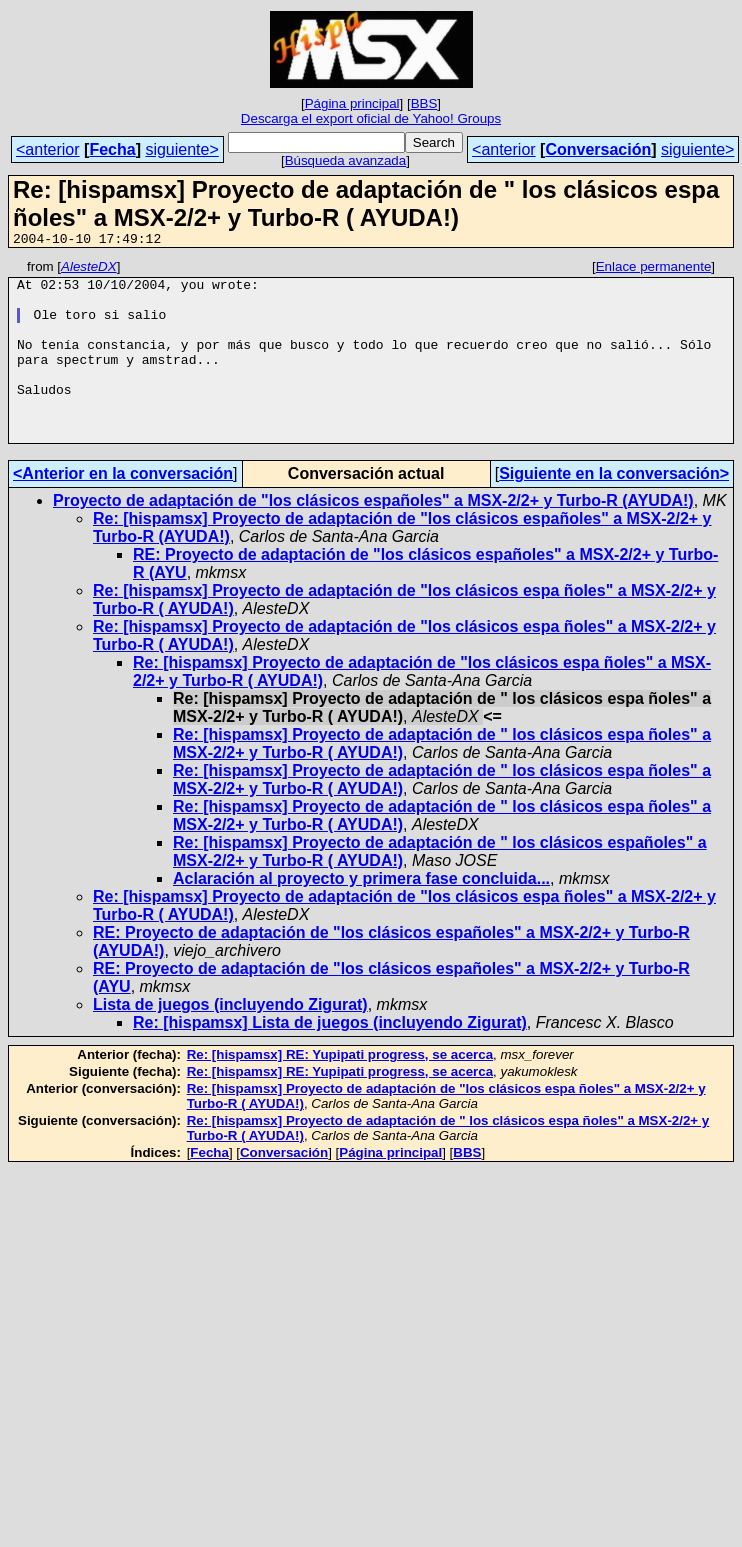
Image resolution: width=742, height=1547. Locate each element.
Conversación (598, 149)
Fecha (112, 149)
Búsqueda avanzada (346, 160)
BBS (424, 103)
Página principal (352, 103)
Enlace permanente (654, 269)
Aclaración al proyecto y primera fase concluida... (361, 914)
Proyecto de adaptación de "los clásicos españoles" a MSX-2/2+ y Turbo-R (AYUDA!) (373, 536)
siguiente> (181, 149)
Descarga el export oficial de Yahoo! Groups (371, 118)
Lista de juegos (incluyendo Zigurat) (230, 1040)
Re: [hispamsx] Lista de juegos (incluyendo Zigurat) (330, 1058)
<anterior (48, 149)
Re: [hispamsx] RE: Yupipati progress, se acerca (340, 1090)
